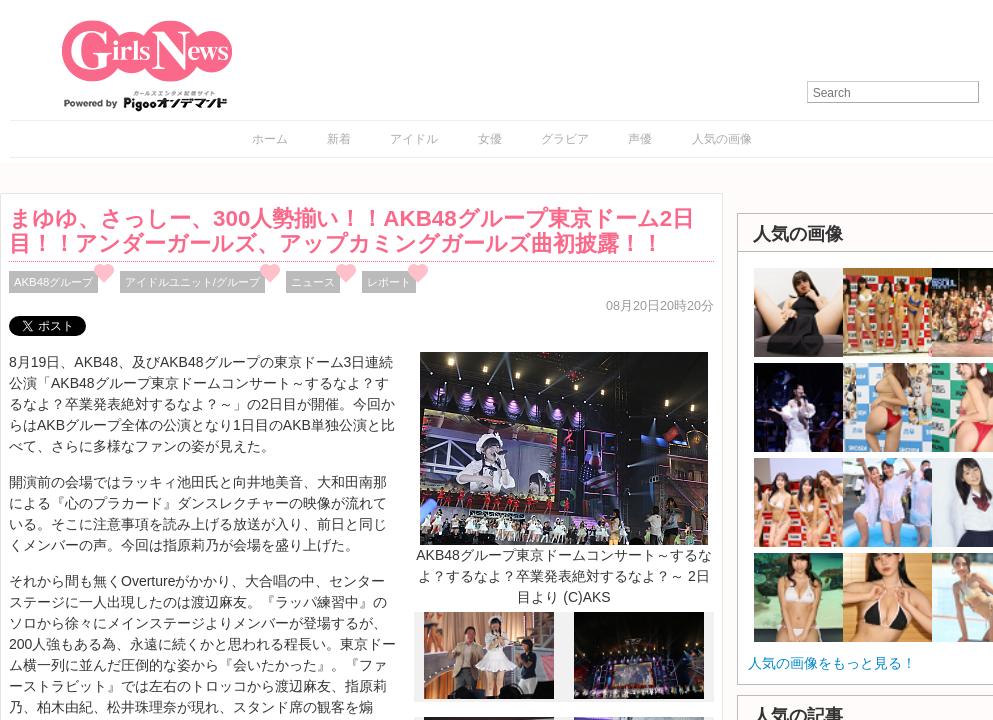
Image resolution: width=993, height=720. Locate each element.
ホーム (270, 139)
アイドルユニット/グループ (192, 282)
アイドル (414, 139)
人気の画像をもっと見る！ (832, 663)
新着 (339, 139)
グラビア (565, 139)
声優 (640, 139)
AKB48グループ (53, 282)
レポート (389, 282)
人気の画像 (722, 139)
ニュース (313, 282)
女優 (490, 139)
